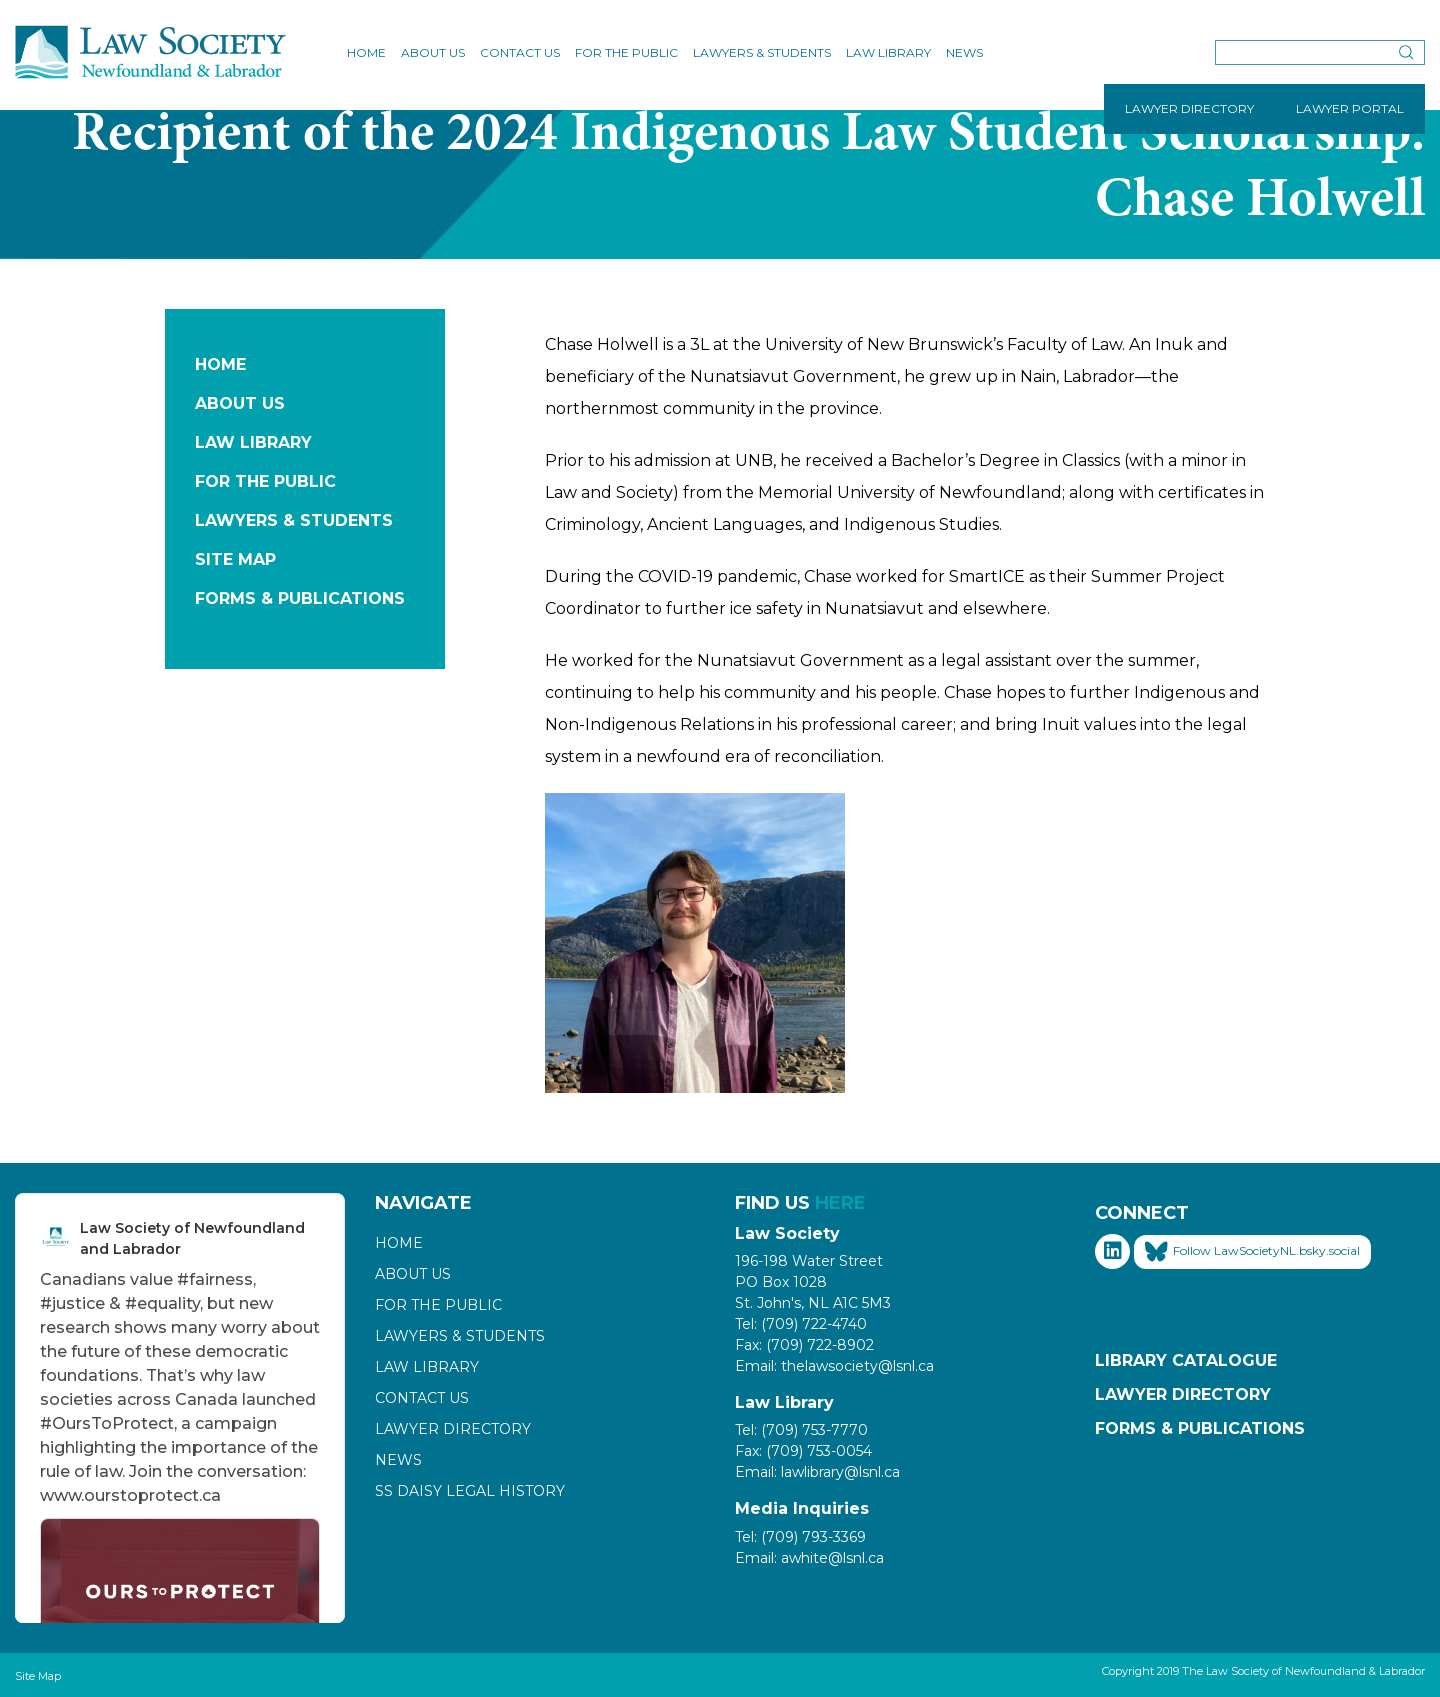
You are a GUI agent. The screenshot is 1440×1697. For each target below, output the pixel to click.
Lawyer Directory (453, 1429)
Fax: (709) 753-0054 (803, 1451)
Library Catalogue (1186, 1360)
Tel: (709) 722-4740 (801, 1324)
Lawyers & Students (762, 52)
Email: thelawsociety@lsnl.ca (834, 1366)
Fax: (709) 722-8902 (804, 1345)
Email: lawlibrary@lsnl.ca (817, 1472)
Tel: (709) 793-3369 (800, 1537)
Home (366, 52)
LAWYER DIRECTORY (1189, 108)
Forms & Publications (300, 598)
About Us (433, 52)
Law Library (888, 52)
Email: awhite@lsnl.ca (809, 1558)
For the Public (626, 52)
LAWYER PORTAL (1350, 108)
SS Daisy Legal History (470, 1491)
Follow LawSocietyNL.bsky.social (1252, 1252)
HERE (840, 1203)
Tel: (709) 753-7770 (801, 1430)
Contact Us (520, 52)
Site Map (235, 559)
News (964, 52)
